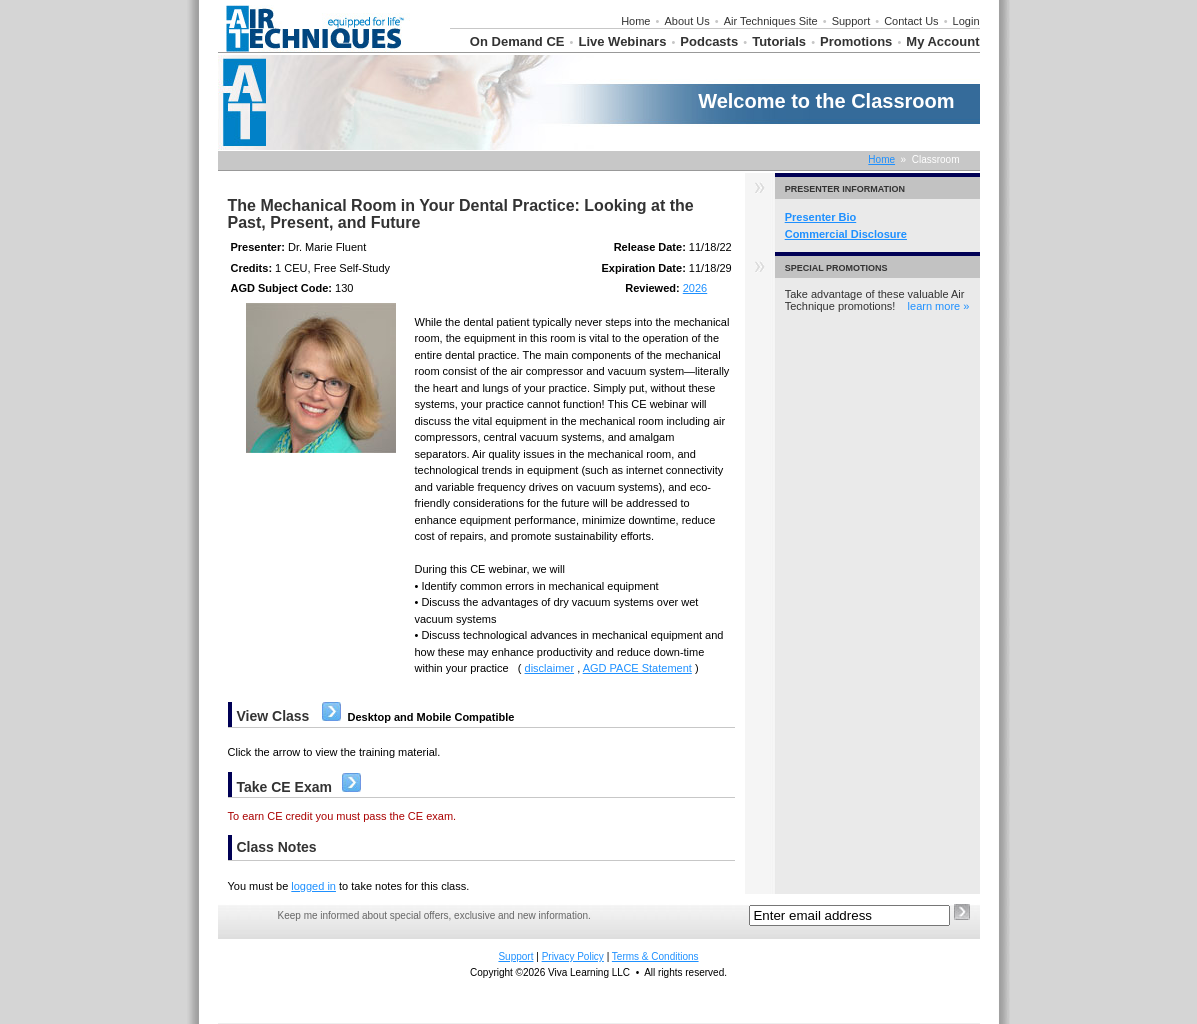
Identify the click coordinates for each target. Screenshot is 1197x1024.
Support (851, 21)
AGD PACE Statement (637, 668)
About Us (686, 21)
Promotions (856, 41)
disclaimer (550, 668)
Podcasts (709, 41)
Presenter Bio (821, 217)
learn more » (939, 306)
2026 (695, 288)
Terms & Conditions (655, 956)
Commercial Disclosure (846, 234)
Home (635, 21)
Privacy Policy (573, 956)
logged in (313, 886)
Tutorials (779, 41)
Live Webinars (622, 41)
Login (966, 21)
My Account (942, 41)
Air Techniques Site (771, 21)
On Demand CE (517, 41)
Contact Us (911, 21)
